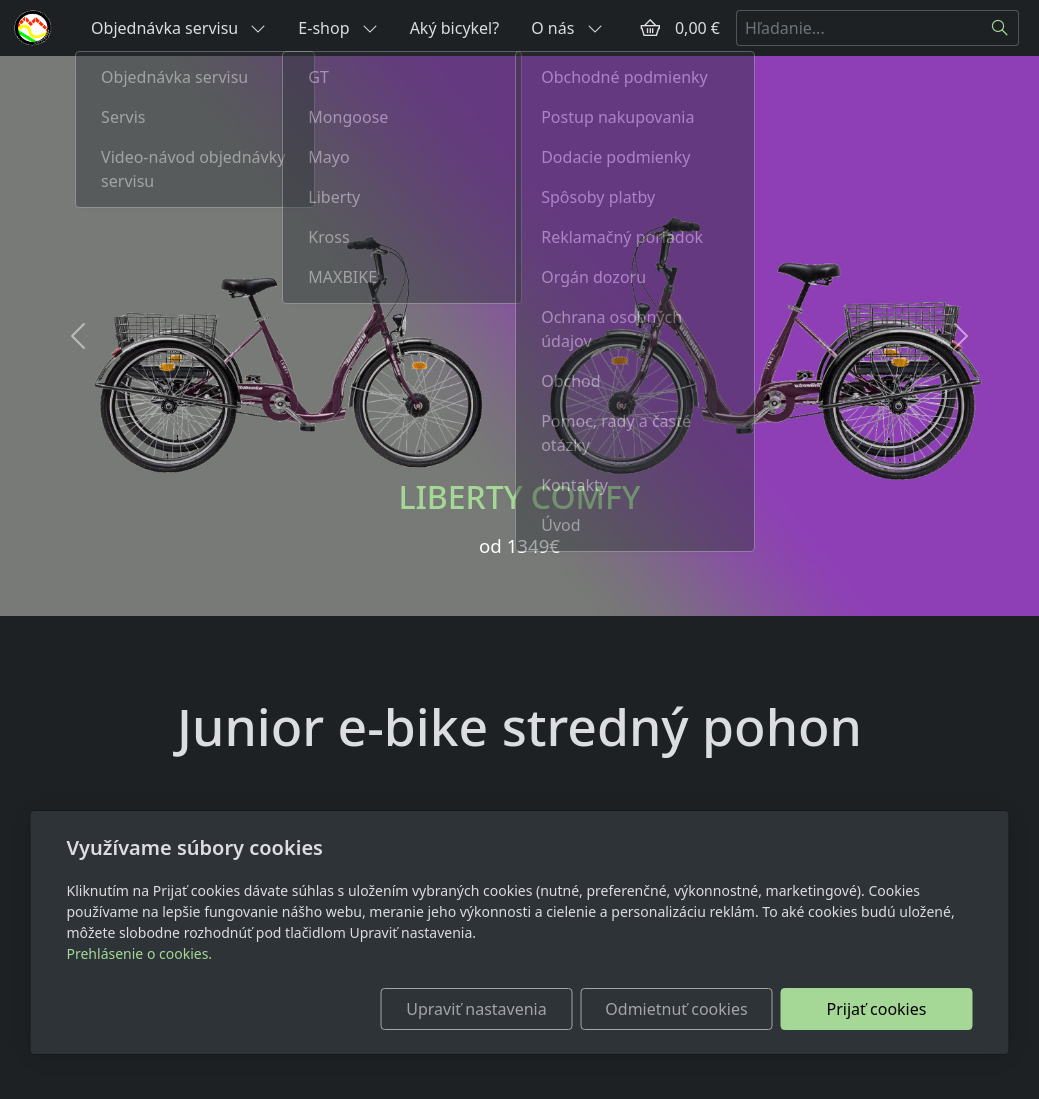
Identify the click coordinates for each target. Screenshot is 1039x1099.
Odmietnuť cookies (676, 1009)
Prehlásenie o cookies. (140, 953)
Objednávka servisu (178, 28)
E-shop (337, 28)
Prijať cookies (877, 1009)
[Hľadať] (1000, 28)
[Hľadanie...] (859, 28)
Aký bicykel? (455, 28)
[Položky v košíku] (650, 28)
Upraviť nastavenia (476, 1009)
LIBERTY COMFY (519, 496)
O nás (566, 28)
